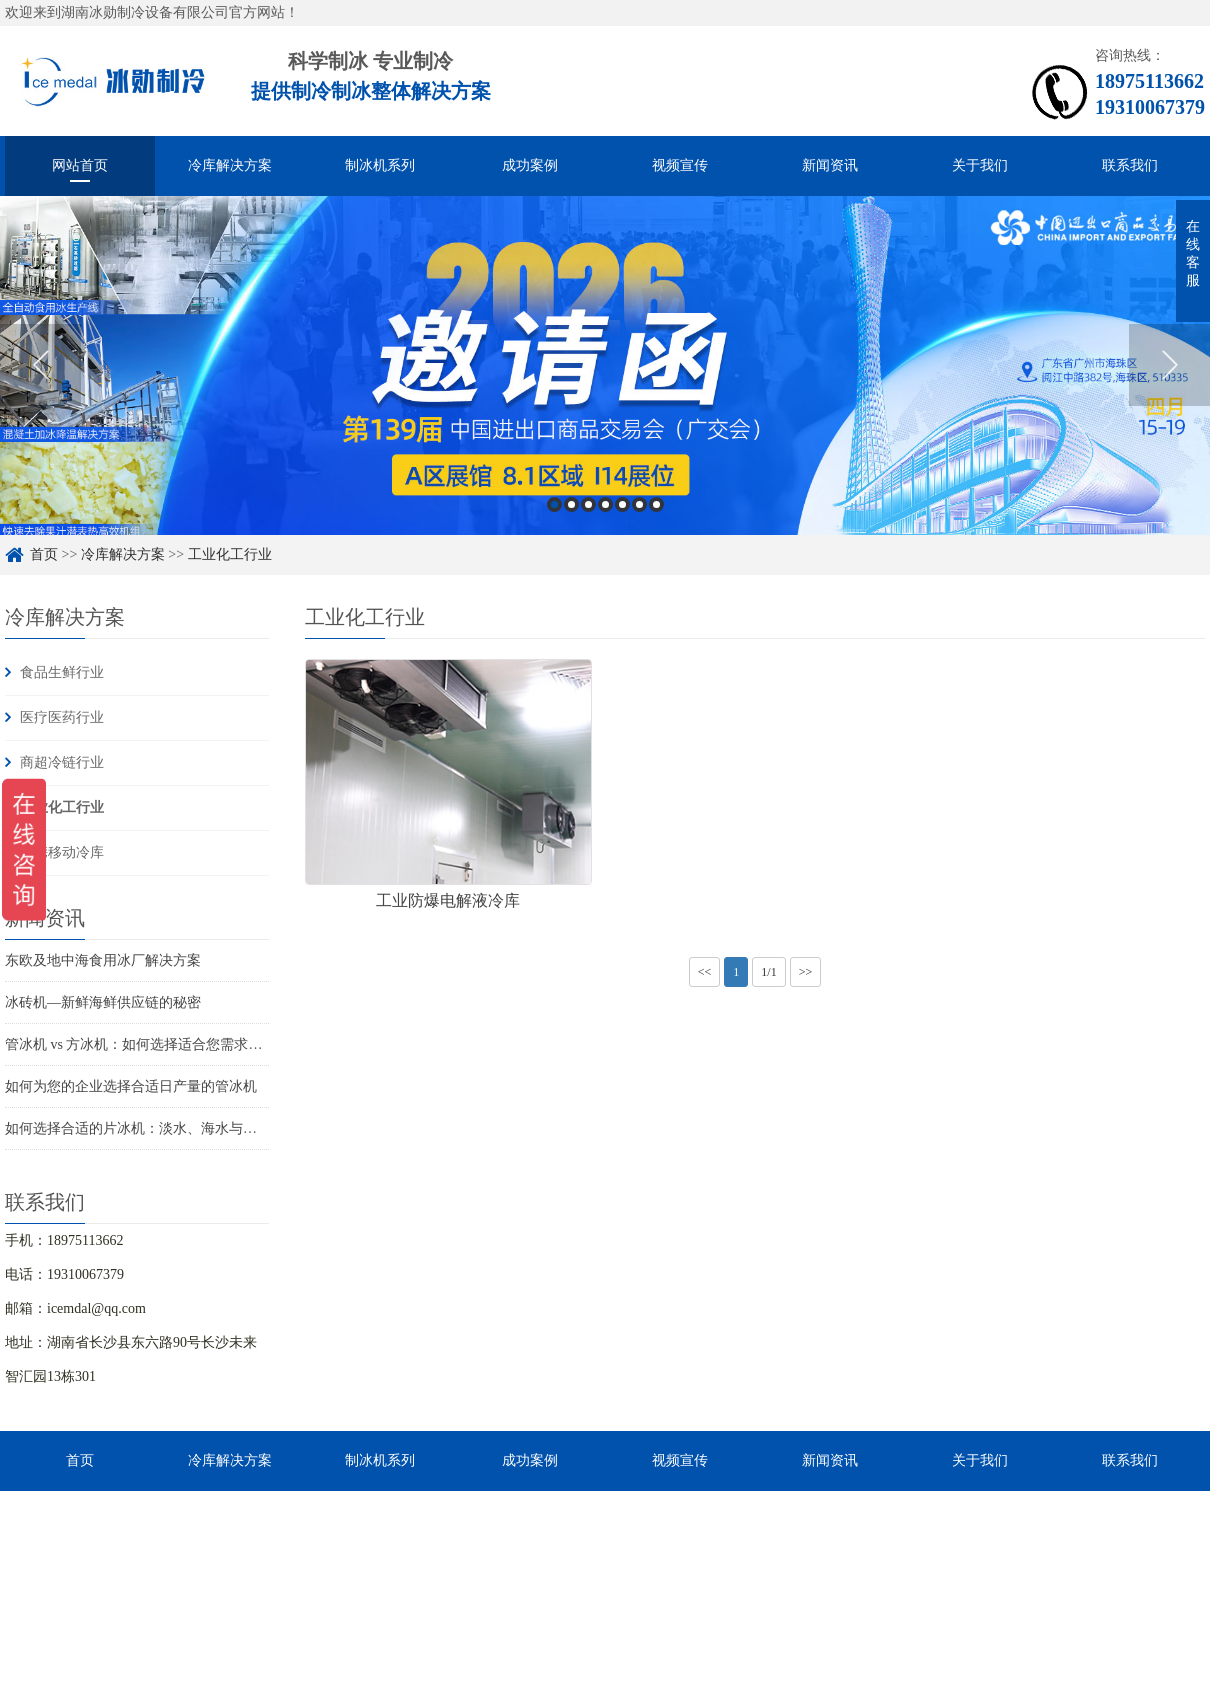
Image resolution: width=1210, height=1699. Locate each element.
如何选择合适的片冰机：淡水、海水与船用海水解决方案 (180, 1128)
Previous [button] (40, 365)
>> (806, 972)
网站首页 (80, 165)
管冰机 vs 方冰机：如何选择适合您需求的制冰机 (154, 1044)
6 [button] (639, 504)
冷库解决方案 (230, 165)
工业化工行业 (230, 554)
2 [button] (571, 504)
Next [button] (1169, 365)
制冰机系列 (380, 165)
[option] (605, 365)
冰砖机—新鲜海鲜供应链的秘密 (103, 1002)
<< (705, 972)
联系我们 (1130, 165)
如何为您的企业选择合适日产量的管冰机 (131, 1086)
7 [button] (656, 504)
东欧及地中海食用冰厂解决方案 (103, 960)
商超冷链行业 (62, 762)
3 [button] (588, 504)
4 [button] (605, 504)
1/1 (768, 972)
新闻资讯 (830, 165)
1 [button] (554, 504)
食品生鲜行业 (62, 672)
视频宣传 (680, 165)
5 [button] (622, 504)
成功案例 (530, 165)
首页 (44, 554)
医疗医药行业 (62, 717)
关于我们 (980, 165)
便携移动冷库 (62, 852)
